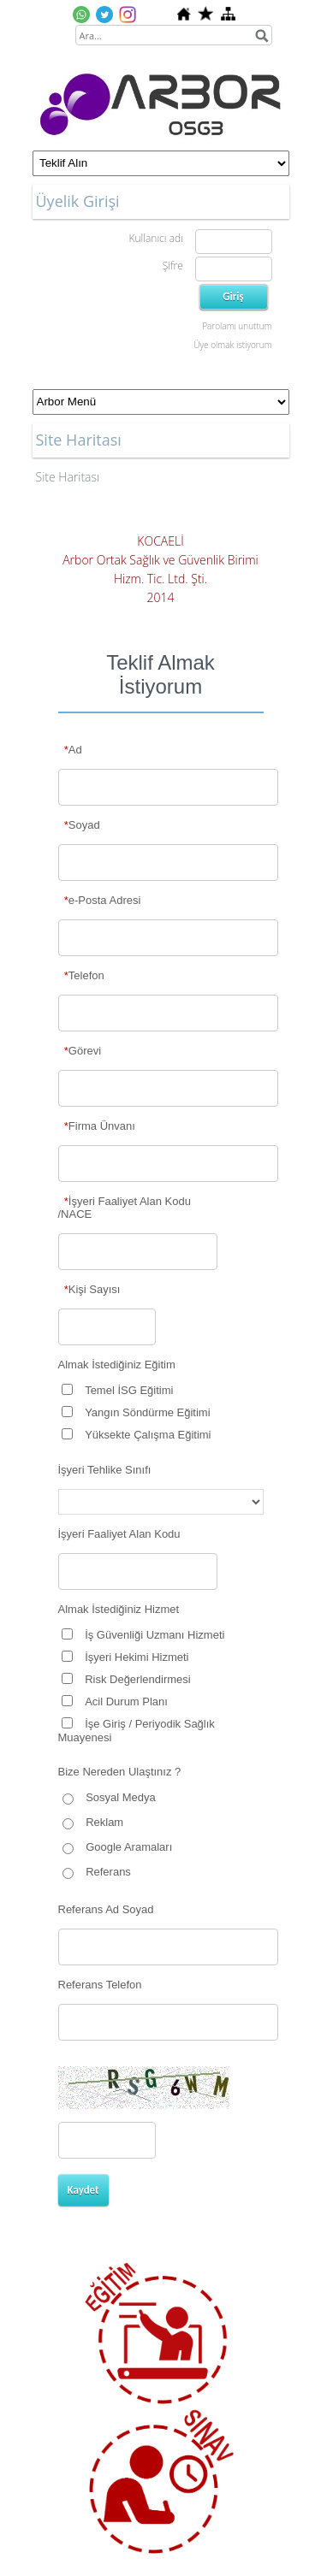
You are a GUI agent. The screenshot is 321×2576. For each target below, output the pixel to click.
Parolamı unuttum (236, 326)
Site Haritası (68, 477)
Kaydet (83, 2189)
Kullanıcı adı (155, 238)
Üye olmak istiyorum (232, 345)
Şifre (173, 265)
